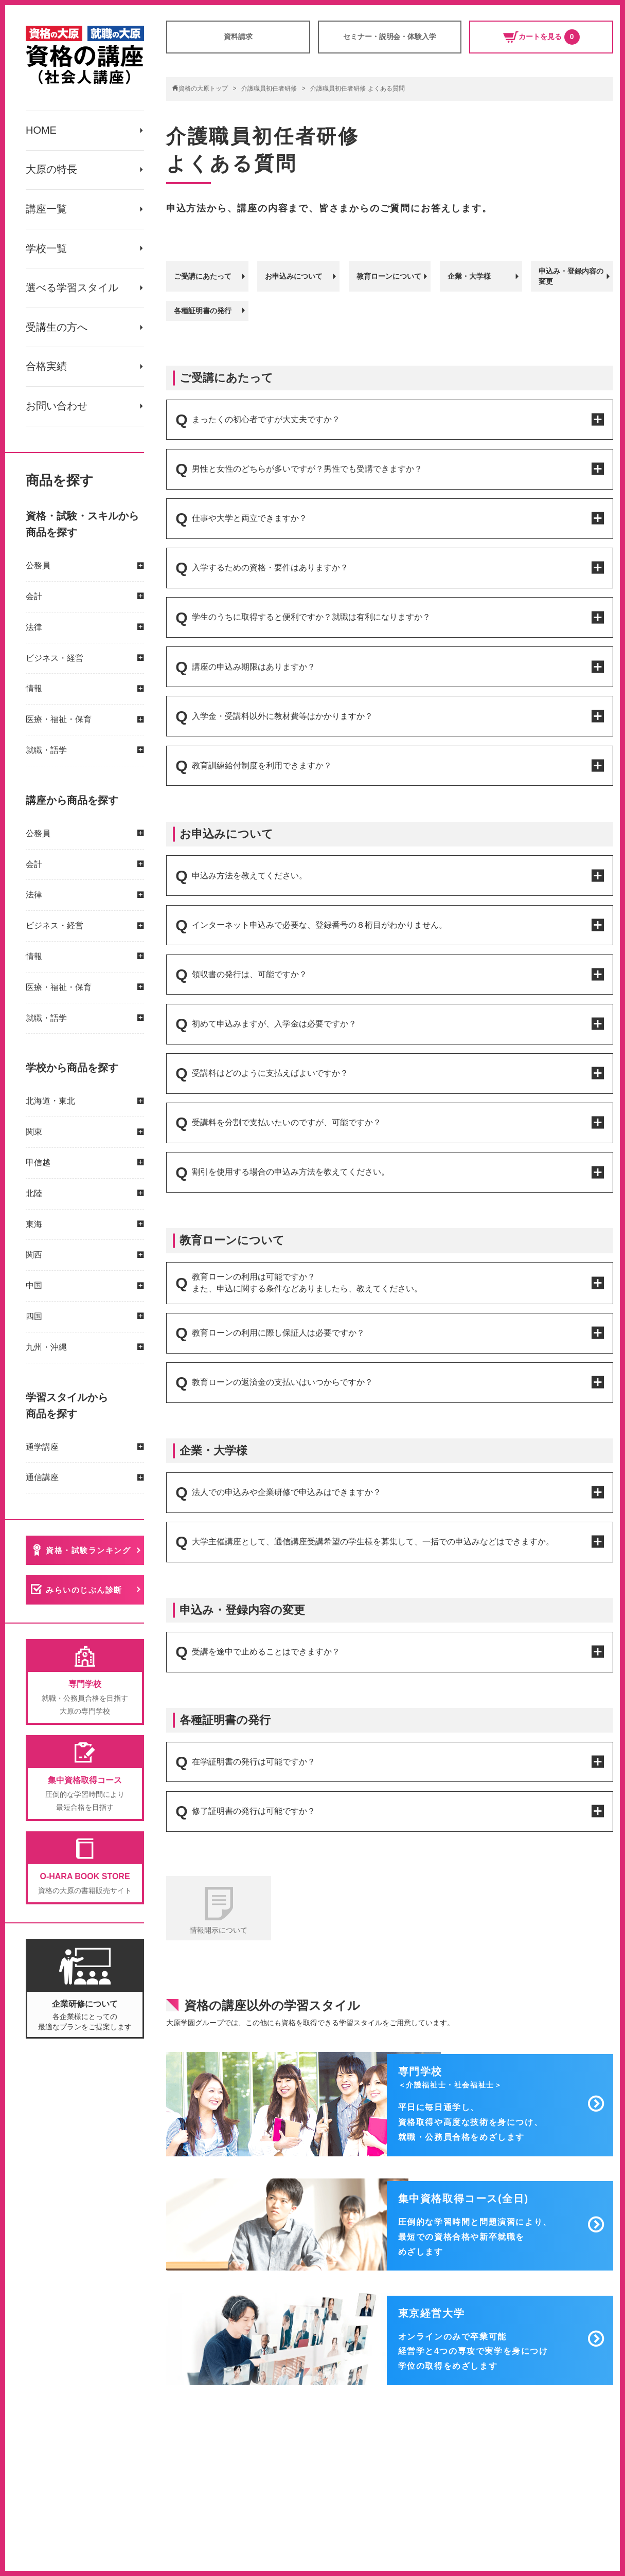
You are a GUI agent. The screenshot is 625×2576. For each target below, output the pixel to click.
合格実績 (46, 368)
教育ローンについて (388, 276)
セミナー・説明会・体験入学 (390, 36)
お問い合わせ (56, 407)
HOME (41, 130)
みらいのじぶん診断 (84, 1592)
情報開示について (218, 1929)
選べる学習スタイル (72, 289)
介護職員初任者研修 (269, 88)
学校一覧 (46, 249)
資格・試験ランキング (88, 1552)
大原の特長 (51, 170)
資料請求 (238, 36)
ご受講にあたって (202, 276)
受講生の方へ (56, 328)
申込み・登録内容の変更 (571, 276)
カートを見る (541, 37)
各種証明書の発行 (202, 310)
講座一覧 (46, 209)
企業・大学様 (469, 276)
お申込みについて (294, 276)
